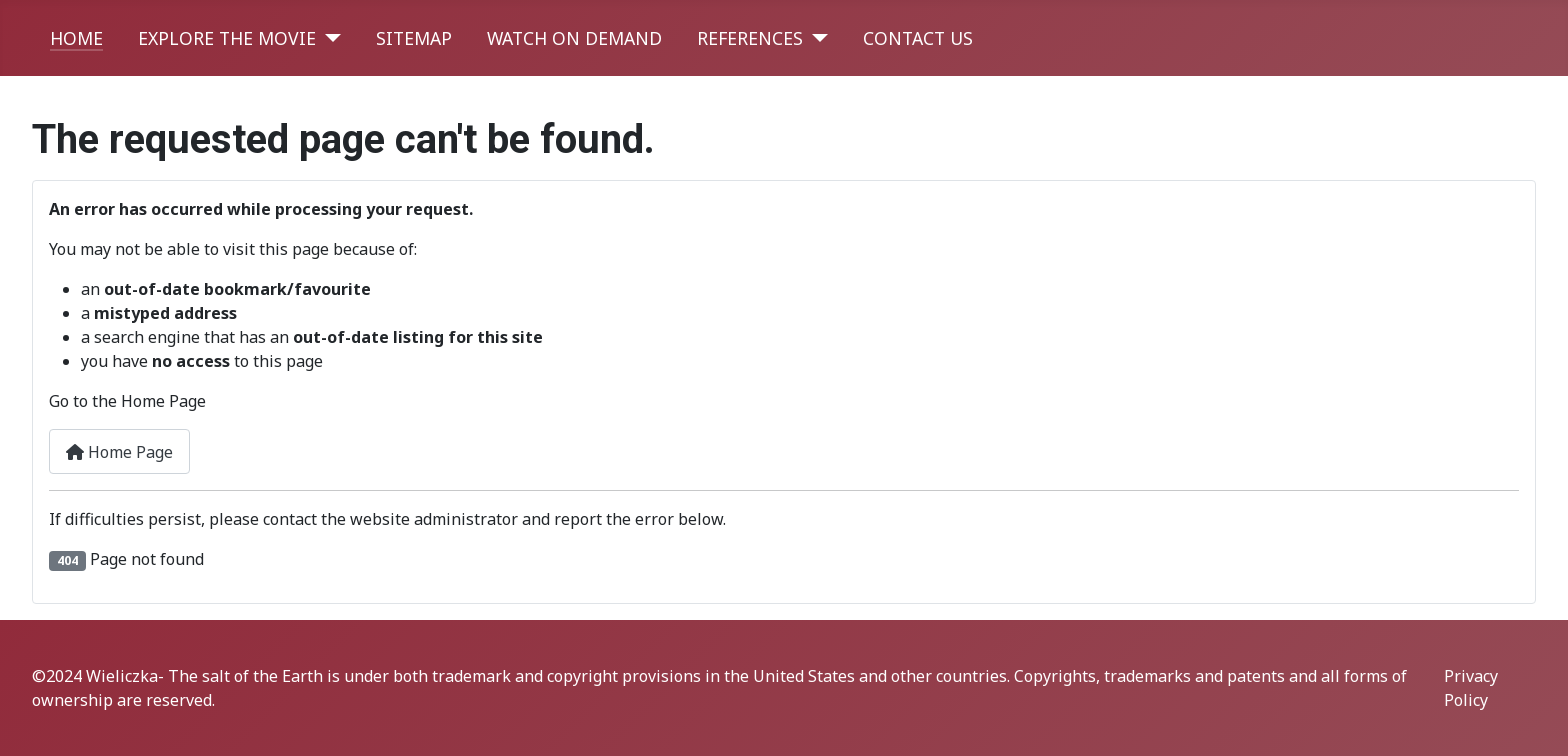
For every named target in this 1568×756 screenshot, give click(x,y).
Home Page (119, 452)
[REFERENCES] (815, 38)
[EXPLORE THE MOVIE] (328, 38)
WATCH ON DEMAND (574, 38)
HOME (76, 38)
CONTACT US (918, 38)
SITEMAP (414, 38)
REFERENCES (750, 38)
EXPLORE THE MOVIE (227, 38)
